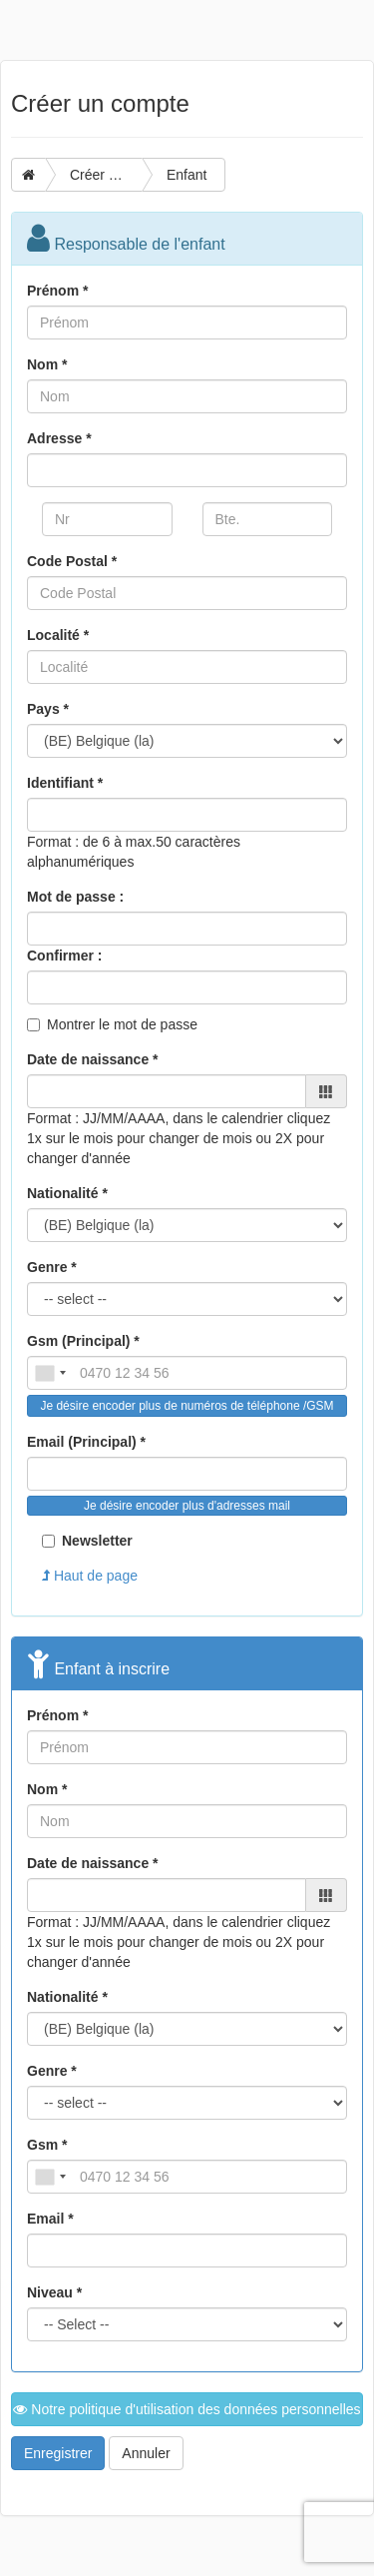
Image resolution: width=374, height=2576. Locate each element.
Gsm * (47, 2145)
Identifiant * (65, 783)
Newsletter (87, 1541)
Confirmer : (64, 956)
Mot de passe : (75, 897)
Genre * (52, 1267)
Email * (50, 2219)
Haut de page (90, 1576)
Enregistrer (58, 2453)
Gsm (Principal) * (83, 1341)
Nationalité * (67, 1193)
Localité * (58, 635)
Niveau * (54, 2292)
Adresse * (59, 438)
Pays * (48, 709)
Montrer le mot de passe (122, 1024)
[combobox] (50, 1373)
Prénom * (57, 291)
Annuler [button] (146, 2453)
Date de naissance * (93, 1059)
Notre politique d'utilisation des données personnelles (186, 2409)
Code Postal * (72, 561)
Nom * (47, 364)
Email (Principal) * (86, 1442)
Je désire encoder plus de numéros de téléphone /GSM (186, 1406)
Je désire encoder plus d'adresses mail (187, 1506)
